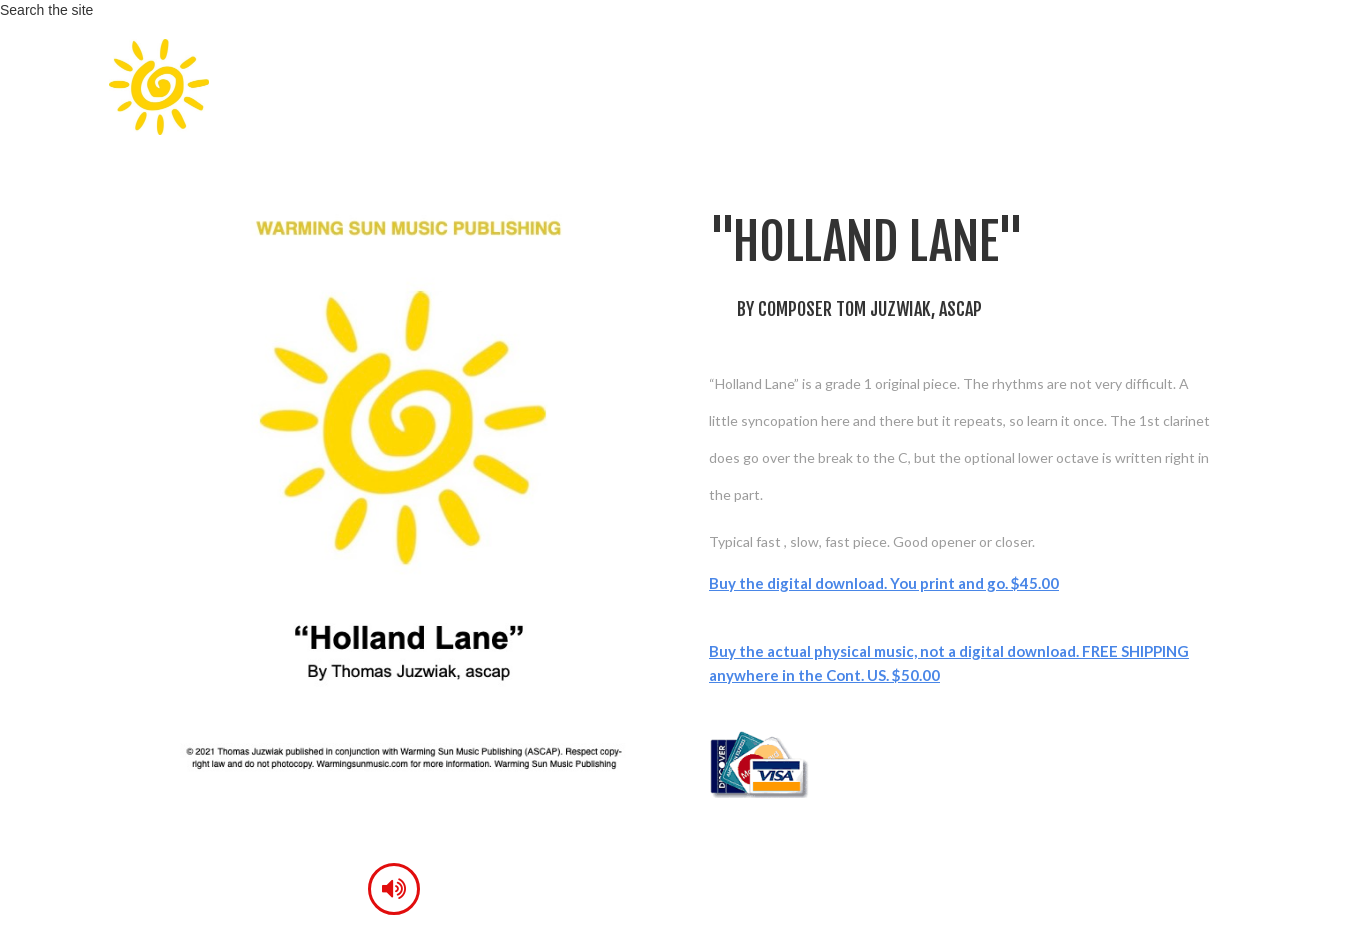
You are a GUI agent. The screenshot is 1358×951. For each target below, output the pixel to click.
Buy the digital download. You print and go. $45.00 (884, 583)
